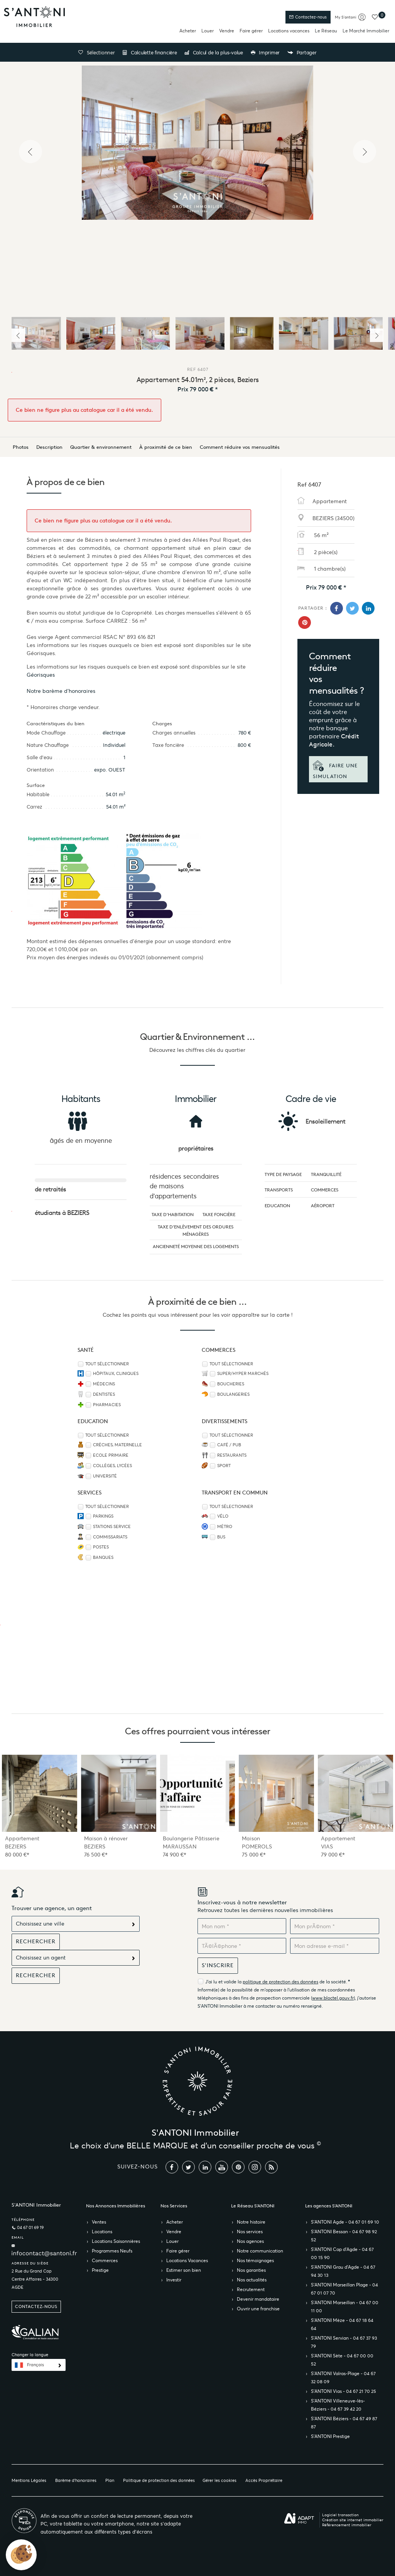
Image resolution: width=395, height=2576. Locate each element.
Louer (207, 31)
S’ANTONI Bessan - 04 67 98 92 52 (344, 2235)
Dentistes (104, 1394)
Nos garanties (251, 2270)
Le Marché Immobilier (366, 31)
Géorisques (41, 674)
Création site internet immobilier (352, 2519)
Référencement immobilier (346, 2524)
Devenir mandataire (258, 2299)
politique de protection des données (280, 1982)
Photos (21, 447)
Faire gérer (251, 31)
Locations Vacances (187, 2260)
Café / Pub (229, 1444)
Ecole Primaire (110, 1455)
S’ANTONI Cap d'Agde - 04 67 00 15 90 (342, 2253)
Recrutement (251, 2289)
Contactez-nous (307, 17)
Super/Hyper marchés (242, 1373)
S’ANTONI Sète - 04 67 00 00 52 (342, 2360)
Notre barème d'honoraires (62, 690)
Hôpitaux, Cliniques (115, 1373)
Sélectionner (96, 53)
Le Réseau (326, 31)
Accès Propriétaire (263, 2480)
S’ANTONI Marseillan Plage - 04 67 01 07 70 (344, 2289)
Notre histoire (251, 2222)
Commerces (105, 2260)
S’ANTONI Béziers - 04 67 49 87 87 (344, 2422)
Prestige (100, 2270)
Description (49, 447)
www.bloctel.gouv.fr (333, 1998)
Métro (224, 1526)
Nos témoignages (255, 2260)
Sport (224, 1465)
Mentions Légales (29, 2480)
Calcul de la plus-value (213, 53)
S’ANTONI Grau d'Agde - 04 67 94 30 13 (343, 2271)
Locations (102, 2231)
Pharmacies (107, 1404)
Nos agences (250, 2241)
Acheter (187, 31)
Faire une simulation (335, 769)
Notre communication (260, 2251)
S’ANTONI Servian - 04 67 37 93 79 (344, 2342)
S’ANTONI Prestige (330, 2436)
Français (35, 2364)
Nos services (250, 2231)
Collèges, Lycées (112, 1465)
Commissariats (110, 1537)
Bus (221, 1537)
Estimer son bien (183, 2270)
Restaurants (231, 1455)
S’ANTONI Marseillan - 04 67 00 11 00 (344, 2306)
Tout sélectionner (107, 1363)
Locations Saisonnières (116, 2241)
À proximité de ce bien (165, 447)
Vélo (222, 1516)
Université (105, 1476)
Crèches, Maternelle (117, 1444)
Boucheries (230, 1384)
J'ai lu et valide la (224, 1982)
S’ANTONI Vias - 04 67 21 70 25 (343, 2391)
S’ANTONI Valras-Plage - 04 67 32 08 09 (343, 2377)
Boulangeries (233, 1394)
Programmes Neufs (112, 2251)
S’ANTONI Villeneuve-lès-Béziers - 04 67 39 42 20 (338, 2405)
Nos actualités (252, 2280)
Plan (109, 2480)
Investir (173, 2280)
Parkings (103, 1516)
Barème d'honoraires (75, 2480)
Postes (101, 1547)
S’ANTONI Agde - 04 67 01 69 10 (345, 2222)
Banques (103, 1557)
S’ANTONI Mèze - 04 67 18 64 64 (342, 2324)
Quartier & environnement (101, 447)
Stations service (112, 1526)
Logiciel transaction (340, 2514)
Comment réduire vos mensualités (240, 447)
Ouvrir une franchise (258, 2308)
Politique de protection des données (159, 2480)
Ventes (99, 2222)
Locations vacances (288, 31)
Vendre (226, 31)
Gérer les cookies (219, 2480)
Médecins (104, 1384)
